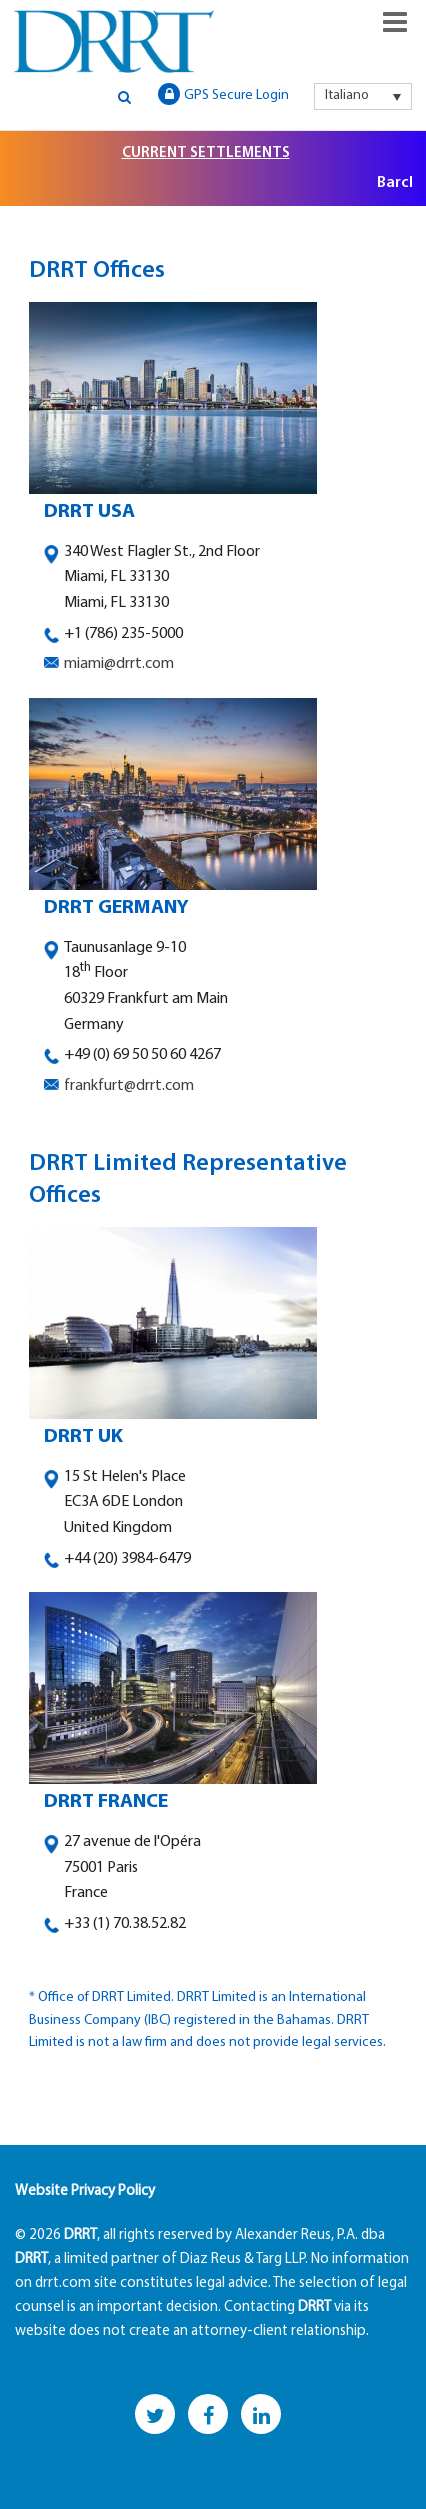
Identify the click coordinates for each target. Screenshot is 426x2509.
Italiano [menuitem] (347, 95)
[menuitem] (363, 96)
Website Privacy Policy (85, 2191)
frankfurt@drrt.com (129, 1086)
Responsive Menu (395, 22)
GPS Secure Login (223, 94)
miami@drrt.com (119, 664)
